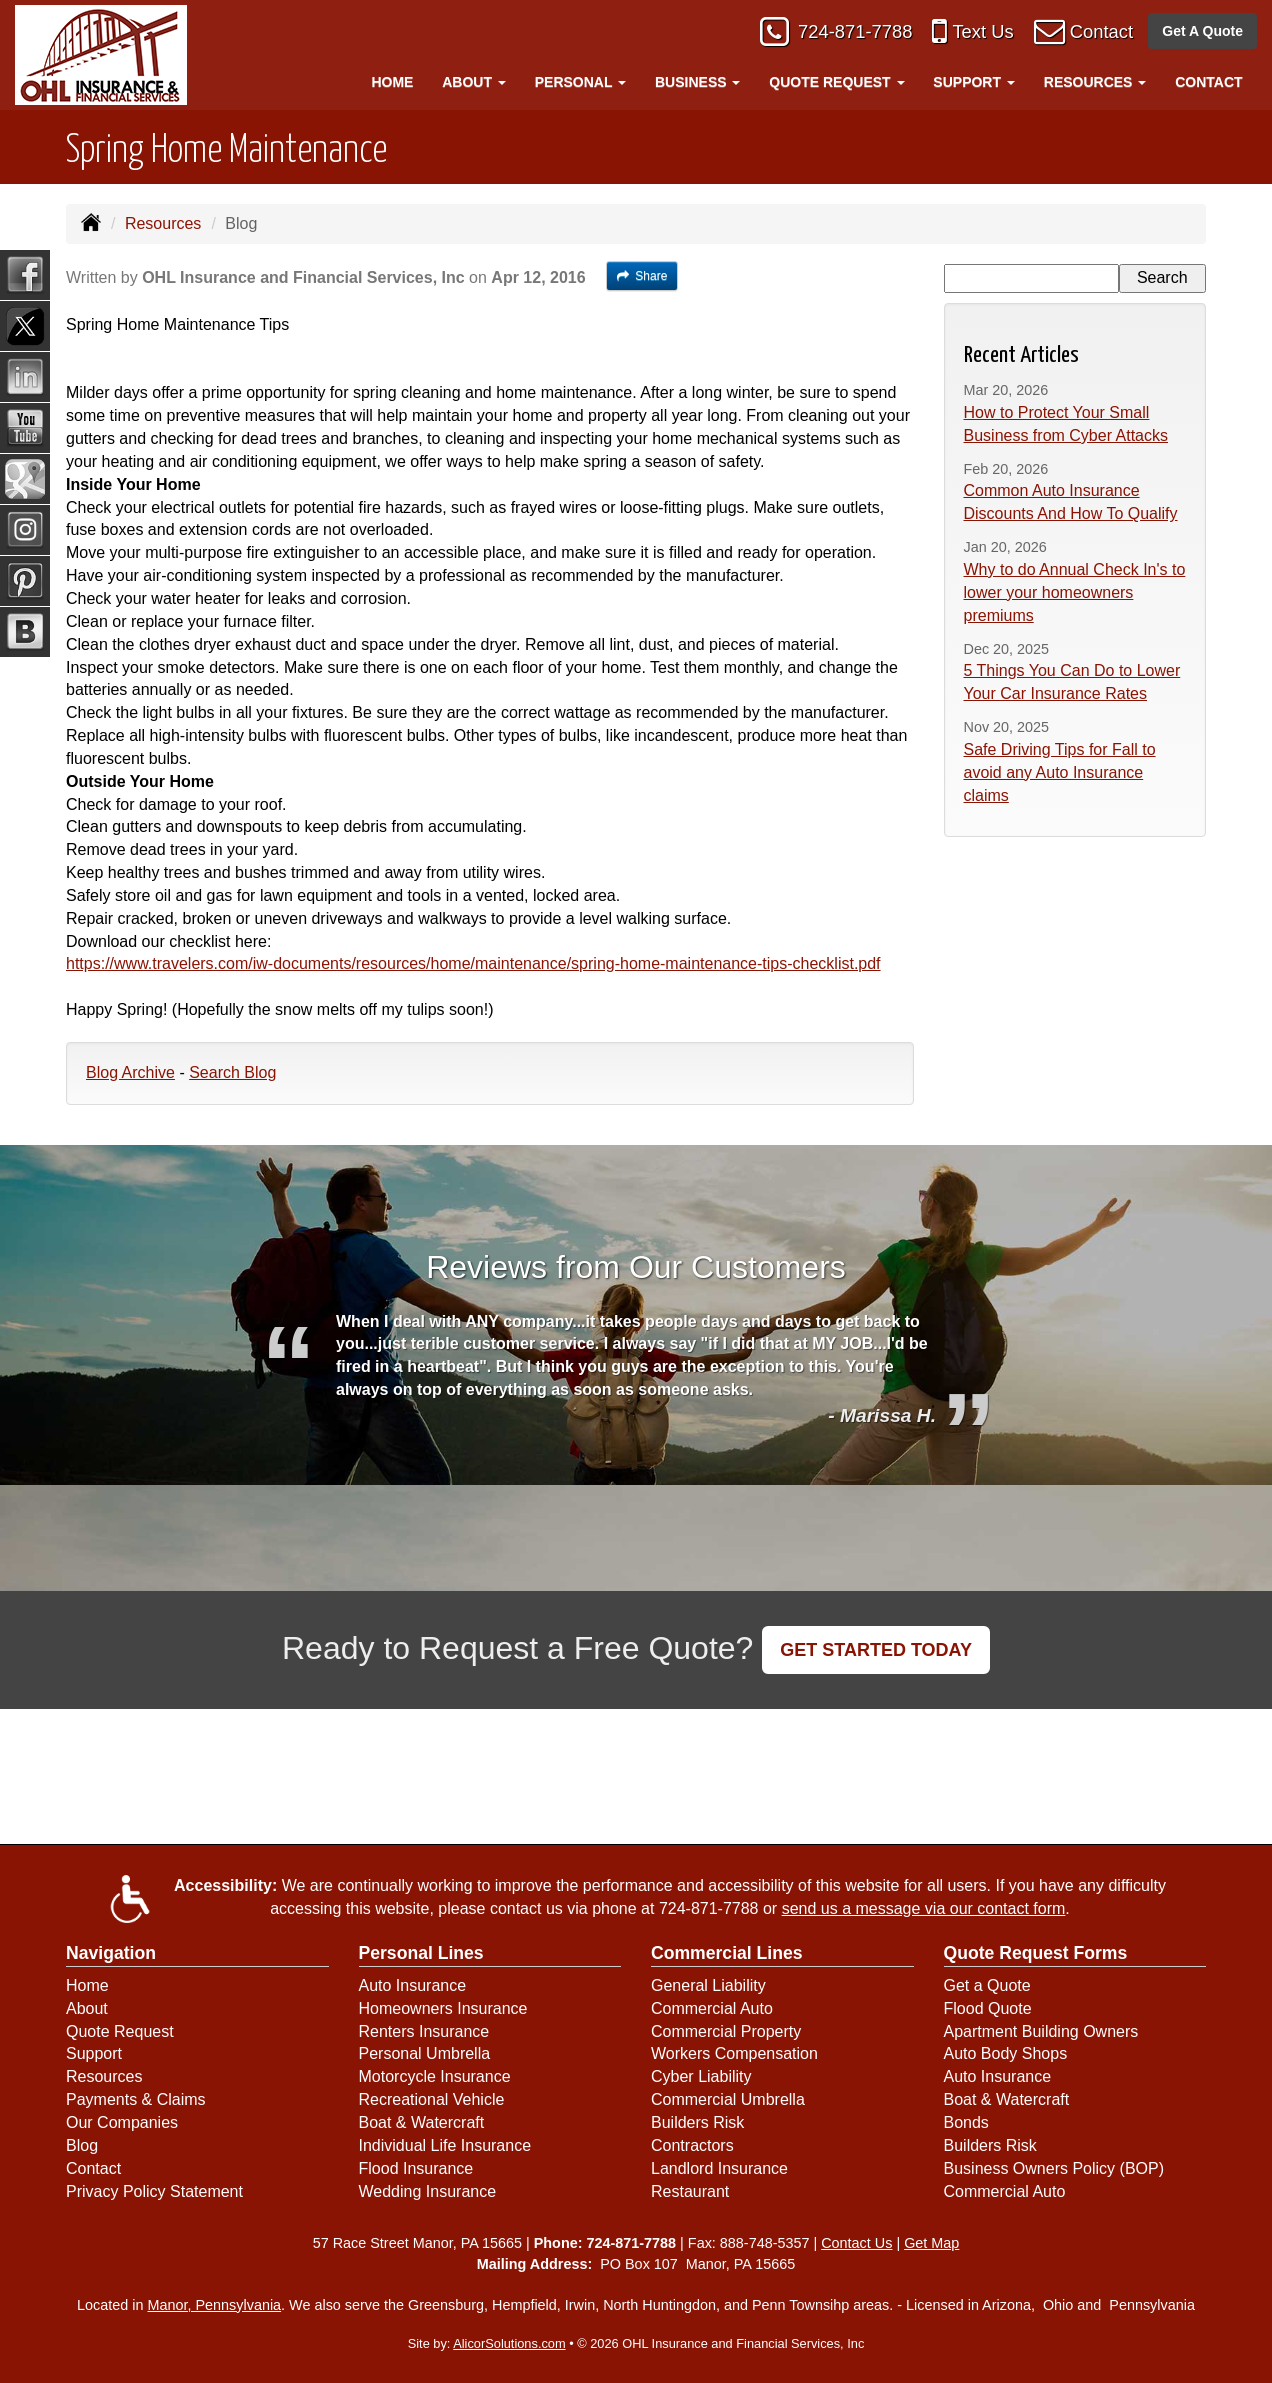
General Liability (708, 1985)
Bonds (966, 2122)
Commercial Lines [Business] (727, 1953)
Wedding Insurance (428, 2191)
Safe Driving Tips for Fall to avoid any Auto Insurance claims (1060, 772)
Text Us (976, 32)
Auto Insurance (413, 1985)
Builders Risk (697, 2122)
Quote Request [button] (836, 82)
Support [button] (974, 82)
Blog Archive (130, 1072)
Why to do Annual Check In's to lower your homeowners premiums (1075, 592)
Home (392, 82)
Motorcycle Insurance (435, 2076)
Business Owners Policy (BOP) (1054, 2168)
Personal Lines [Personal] (421, 1953)
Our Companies (122, 2122)
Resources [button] (1095, 82)
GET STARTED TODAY (876, 1650)
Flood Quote (988, 2008)
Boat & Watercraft (422, 2122)
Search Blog (232, 1072)
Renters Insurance (424, 2031)
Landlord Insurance (719, 2168)
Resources (163, 223)
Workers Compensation (734, 2053)
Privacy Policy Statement (154, 2191)
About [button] (474, 82)
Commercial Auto (712, 2008)
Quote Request (120, 2031)
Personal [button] (580, 82)
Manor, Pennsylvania (215, 2305)
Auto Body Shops (1006, 2053)
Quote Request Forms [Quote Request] (1036, 1953)
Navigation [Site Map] (111, 1953)
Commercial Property (726, 2031)
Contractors (692, 2145)
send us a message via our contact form (924, 1908)
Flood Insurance (416, 2168)
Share (642, 276)
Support (94, 2053)
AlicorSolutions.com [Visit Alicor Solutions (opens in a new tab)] (509, 2343)
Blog (82, 2145)
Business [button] (697, 82)
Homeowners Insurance (443, 2008)
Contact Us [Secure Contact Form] (856, 2243)
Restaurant (690, 2191)
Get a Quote (987, 1985)
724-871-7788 (845, 32)
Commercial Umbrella (728, 2099)
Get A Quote (1202, 32)
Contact (1099, 32)
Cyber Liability (701, 2076)
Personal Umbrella (425, 2053)
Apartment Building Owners (1041, 2031)
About (87, 2008)
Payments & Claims (136, 2099)
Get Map (931, 2243)
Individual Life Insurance (445, 2145)
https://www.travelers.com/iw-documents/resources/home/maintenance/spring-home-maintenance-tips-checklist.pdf (473, 963)
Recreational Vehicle (432, 2099)
